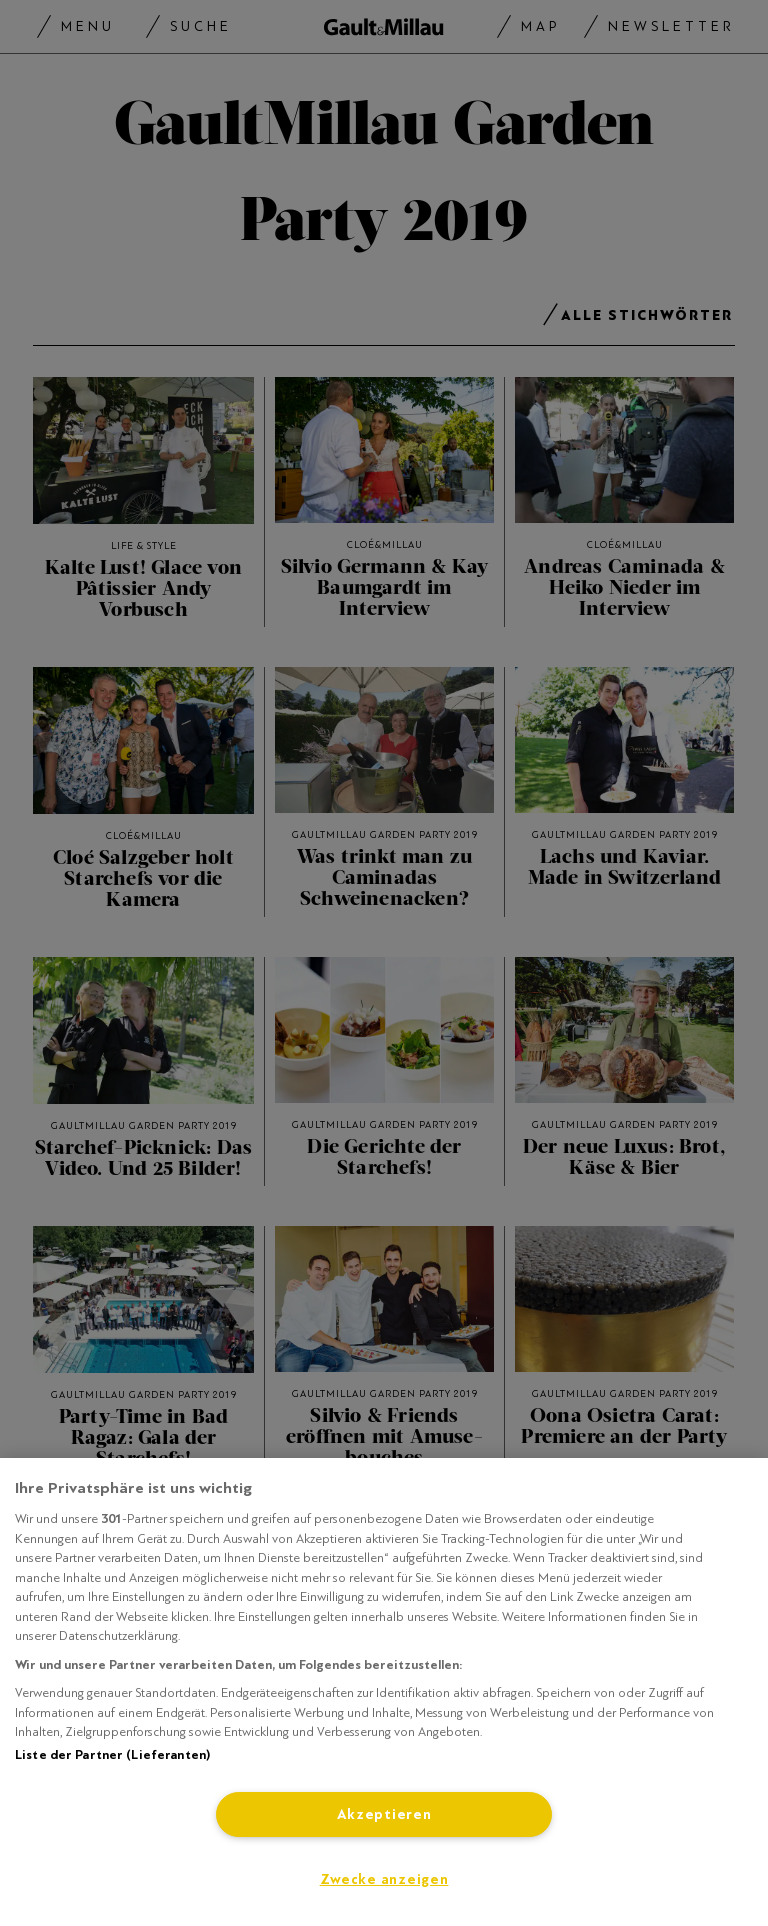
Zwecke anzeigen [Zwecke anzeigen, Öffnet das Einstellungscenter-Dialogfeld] (384, 1879)
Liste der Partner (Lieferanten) (112, 1755)
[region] (384, 1692)
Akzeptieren (384, 1814)
